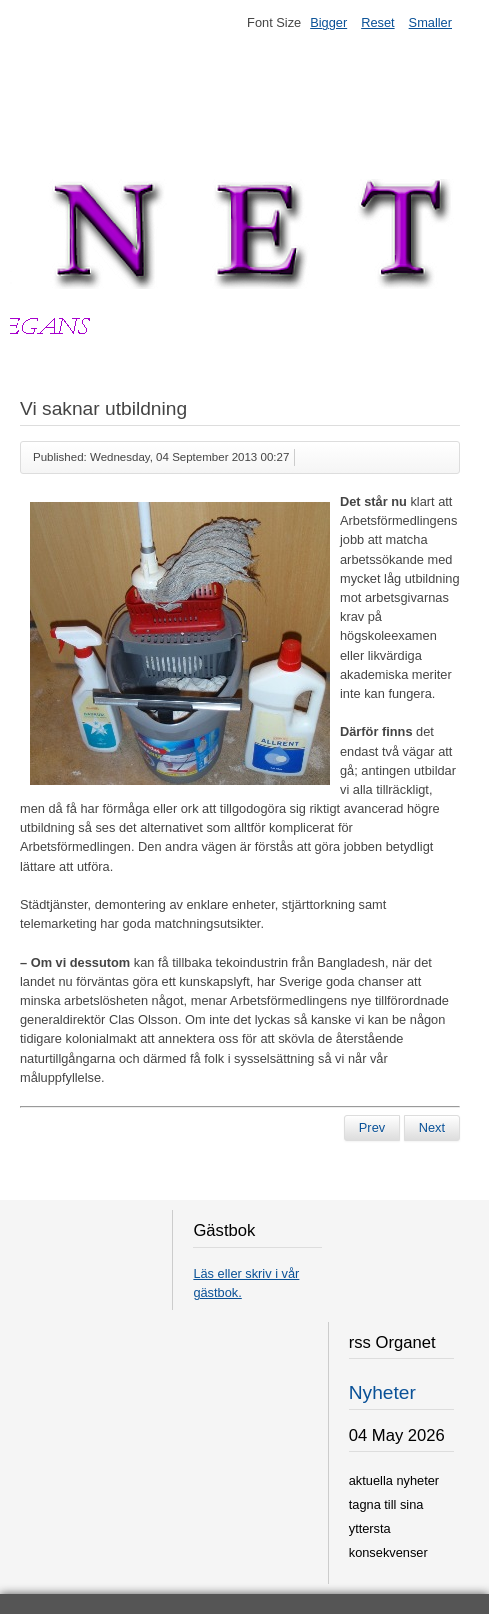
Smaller (430, 22)
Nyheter (382, 1392)
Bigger (328, 22)
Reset (377, 22)
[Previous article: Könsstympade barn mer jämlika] (372, 1128)
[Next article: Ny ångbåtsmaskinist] (432, 1128)
